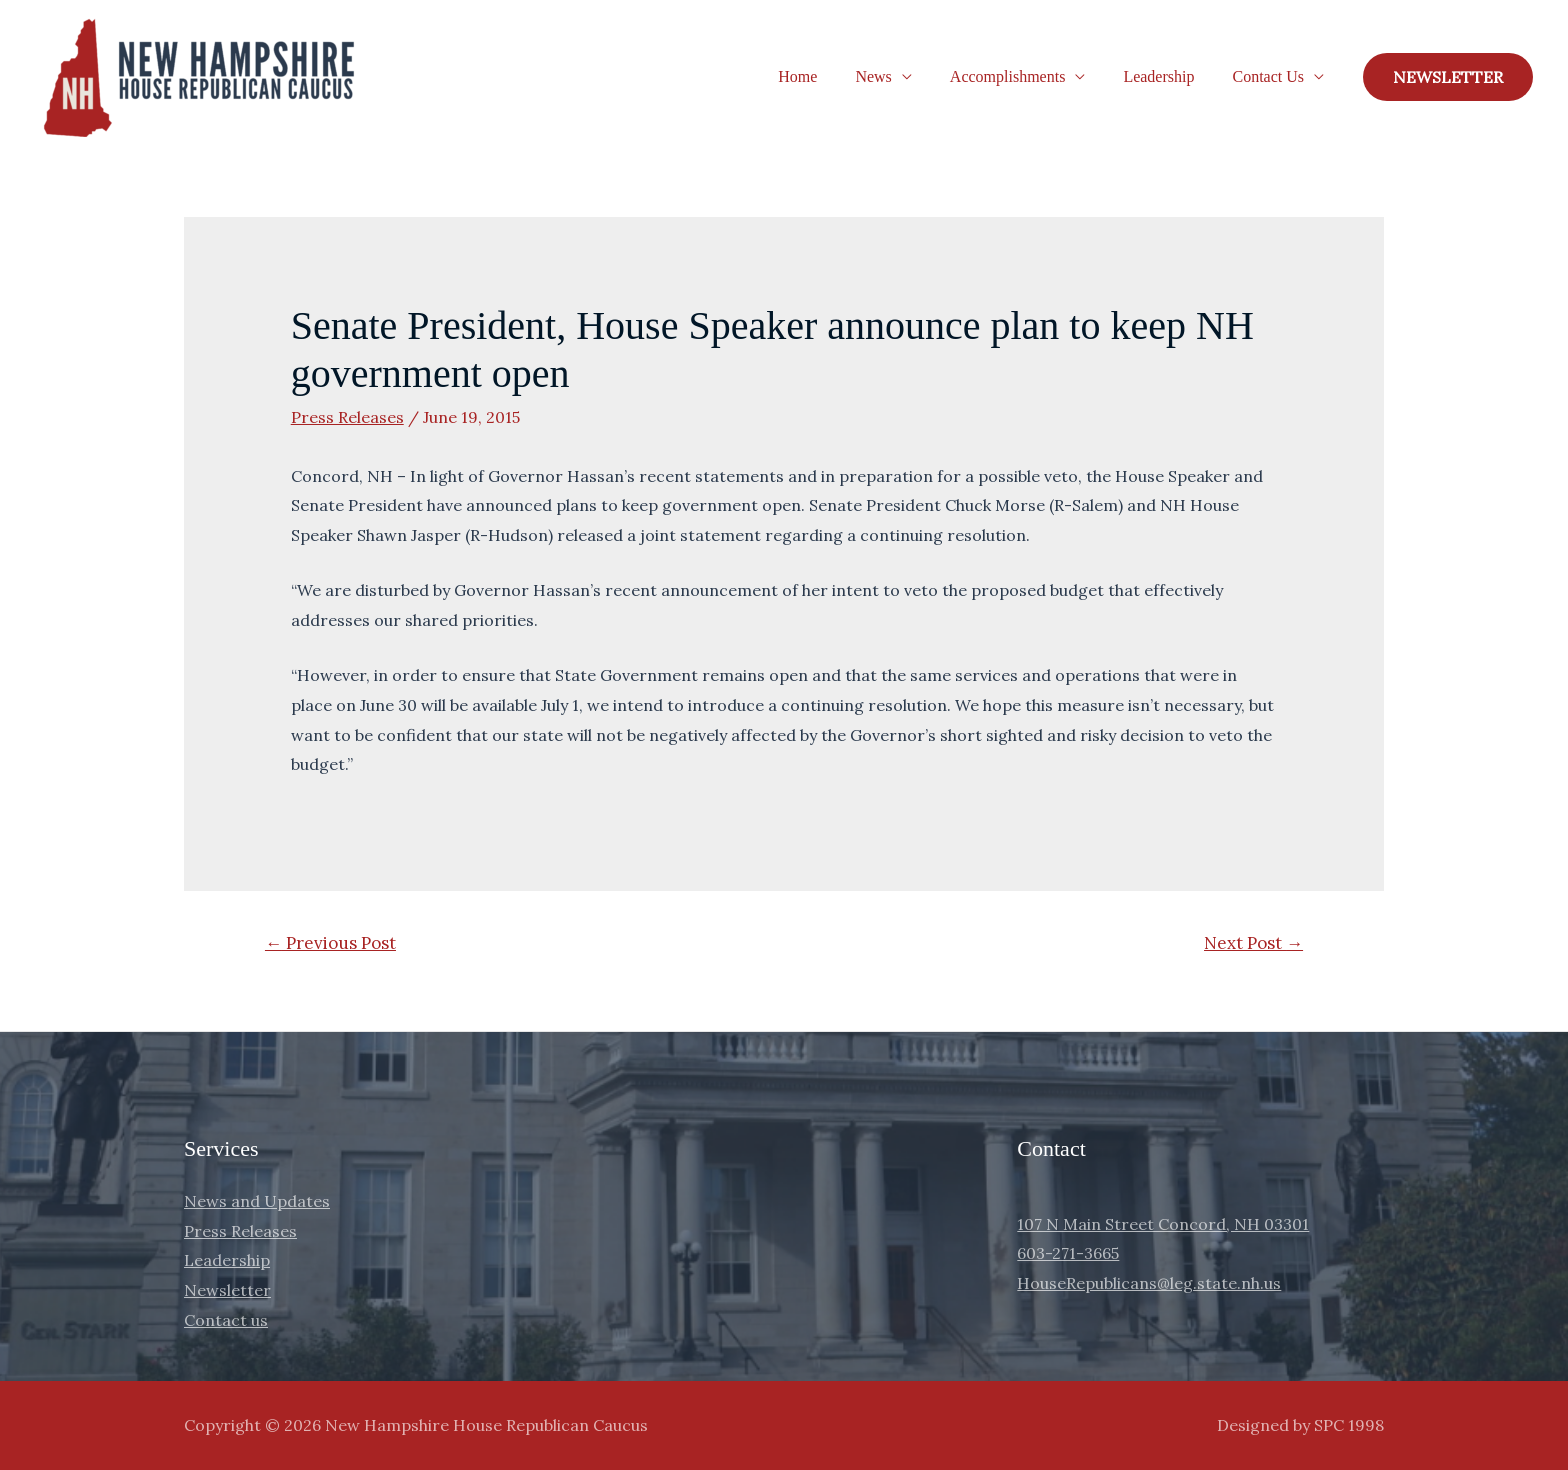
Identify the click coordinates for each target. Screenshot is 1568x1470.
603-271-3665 (1068, 1253)
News (894, 76)
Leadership (1167, 76)
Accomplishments (1023, 76)
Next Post (1253, 943)
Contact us (226, 1320)
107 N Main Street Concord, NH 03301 (1163, 1224)
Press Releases (347, 417)
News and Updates (257, 1201)
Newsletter (227, 1290)
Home (824, 76)
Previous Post (330, 943)
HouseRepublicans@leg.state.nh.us (1149, 1283)
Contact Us (1271, 76)
